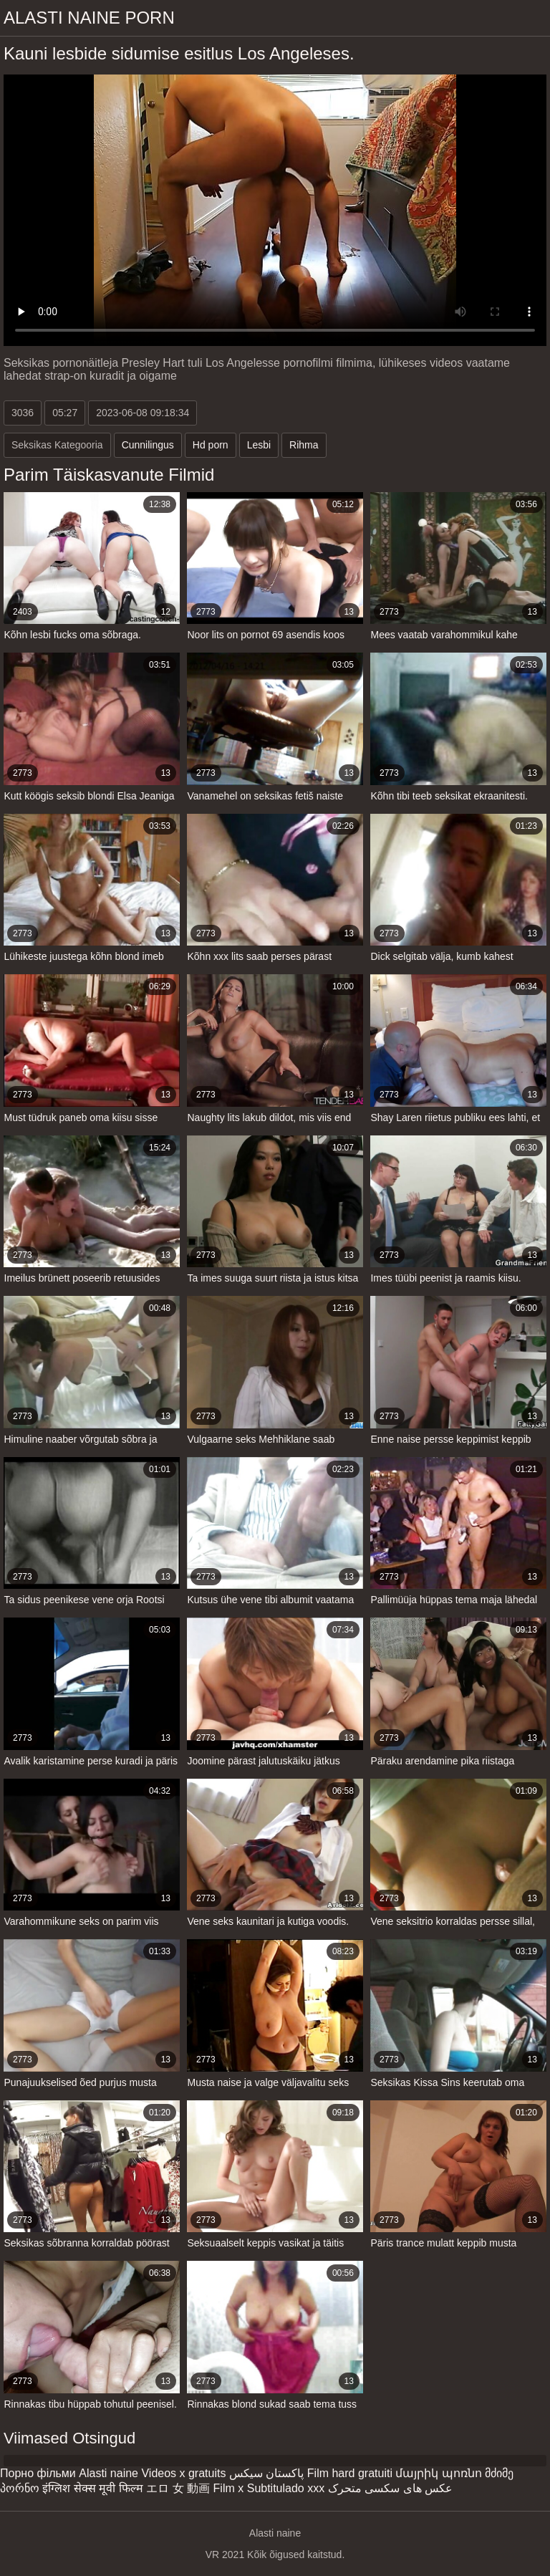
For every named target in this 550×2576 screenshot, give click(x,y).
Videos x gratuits (183, 2473)
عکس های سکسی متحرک (390, 2488)
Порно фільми (38, 2473)
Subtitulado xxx (286, 2488)
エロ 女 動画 (178, 2488)
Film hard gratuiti (349, 2473)
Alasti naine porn (89, 17)
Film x (228, 2488)
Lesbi (259, 445)
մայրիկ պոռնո (438, 2473)
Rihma (303, 445)
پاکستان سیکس (266, 2473)
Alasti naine (108, 2473)
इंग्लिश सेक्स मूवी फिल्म (92, 2488)
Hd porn (210, 445)
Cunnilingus (148, 445)
